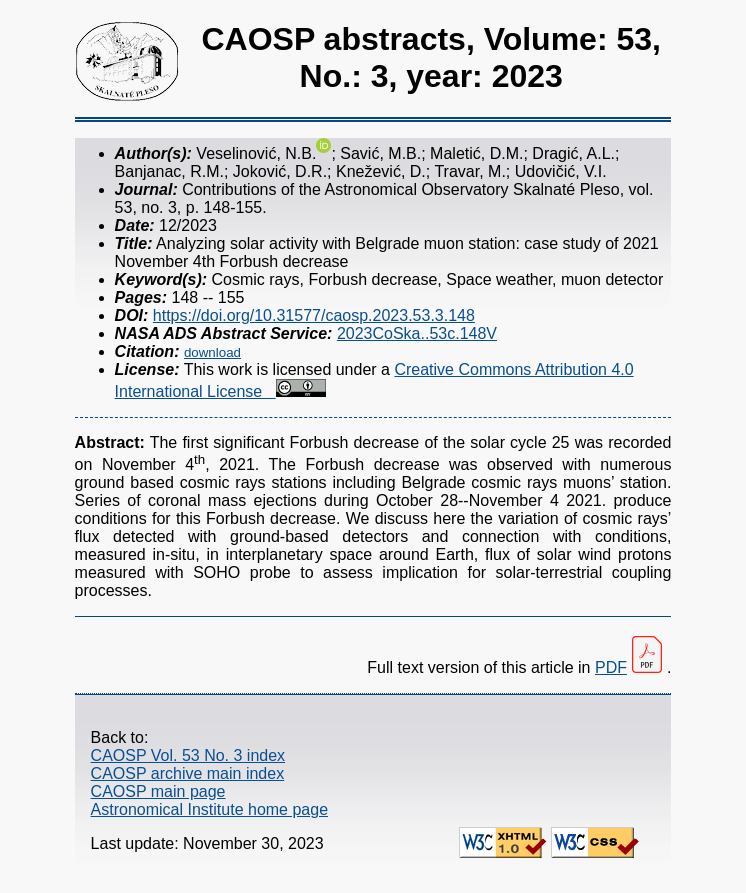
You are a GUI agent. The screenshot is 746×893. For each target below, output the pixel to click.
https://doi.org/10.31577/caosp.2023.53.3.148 (314, 315)
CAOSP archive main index (188, 773)
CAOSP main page (158, 791)
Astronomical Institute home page (209, 809)
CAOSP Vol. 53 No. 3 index (188, 755)
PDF (611, 667)
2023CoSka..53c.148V (417, 333)
